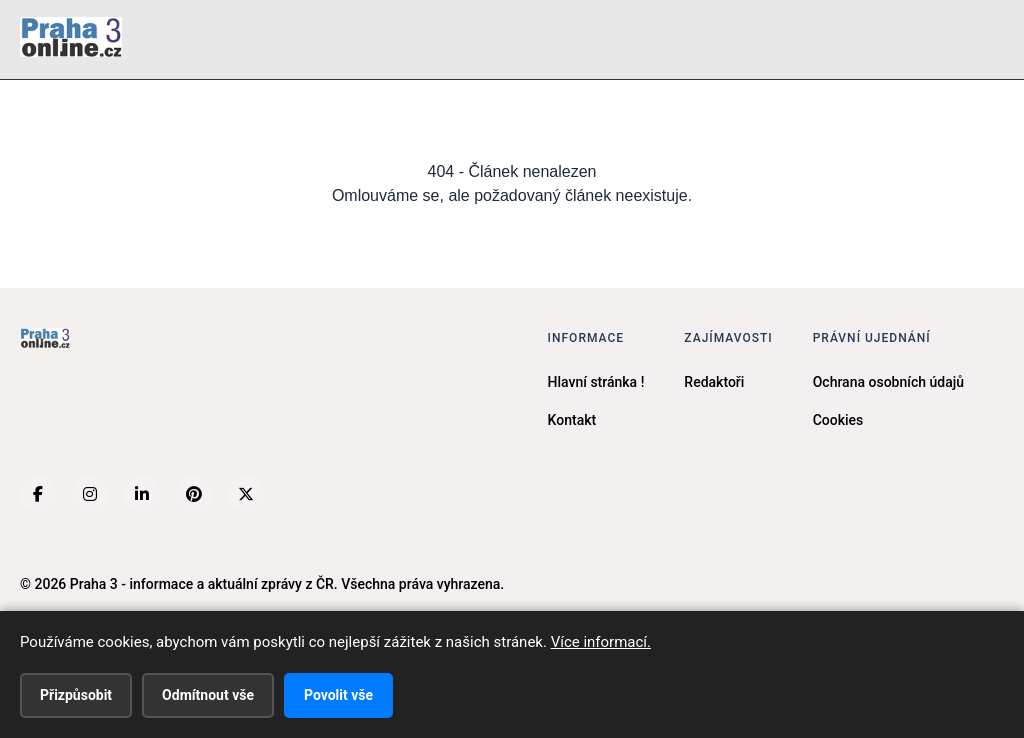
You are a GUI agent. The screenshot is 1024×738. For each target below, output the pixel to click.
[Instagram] (90, 494)
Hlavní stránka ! (596, 382)
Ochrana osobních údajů (888, 382)
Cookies (838, 420)
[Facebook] (38, 494)
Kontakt (572, 420)
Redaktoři (714, 382)
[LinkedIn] (142, 494)
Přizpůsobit (76, 695)
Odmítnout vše (208, 695)
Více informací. (601, 642)
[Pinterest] (194, 494)
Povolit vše (338, 695)
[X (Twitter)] (246, 494)
